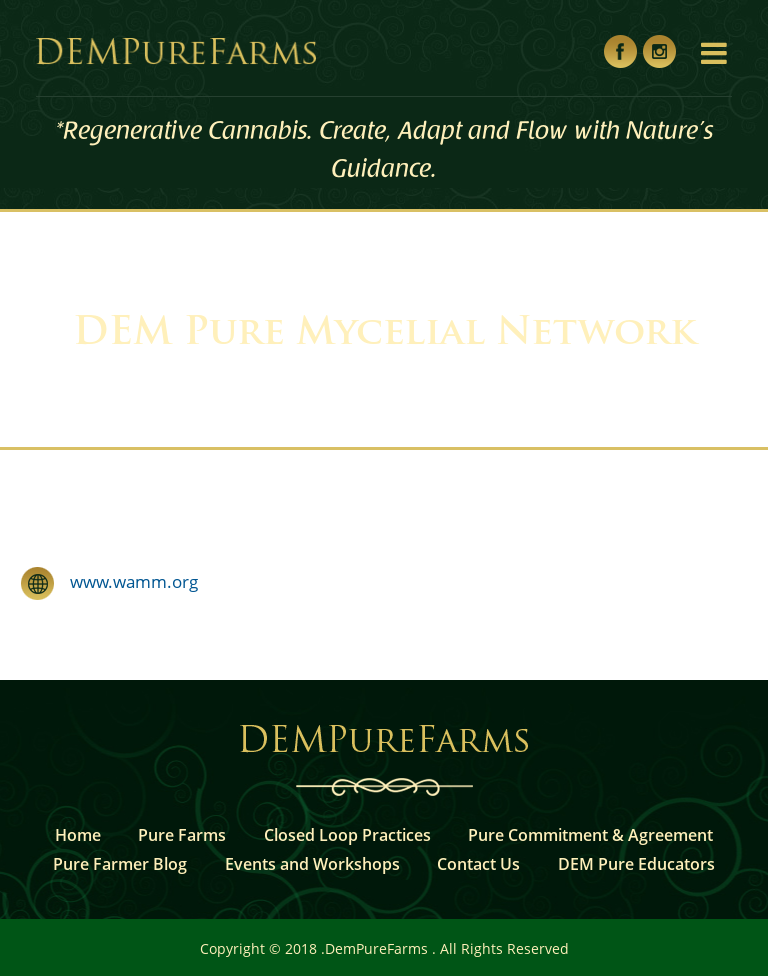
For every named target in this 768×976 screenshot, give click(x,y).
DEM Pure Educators (636, 864)
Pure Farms (182, 835)
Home (78, 835)
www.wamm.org (126, 581)
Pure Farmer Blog (120, 864)
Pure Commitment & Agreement (590, 835)
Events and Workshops (312, 864)
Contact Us (478, 864)
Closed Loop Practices (347, 835)
